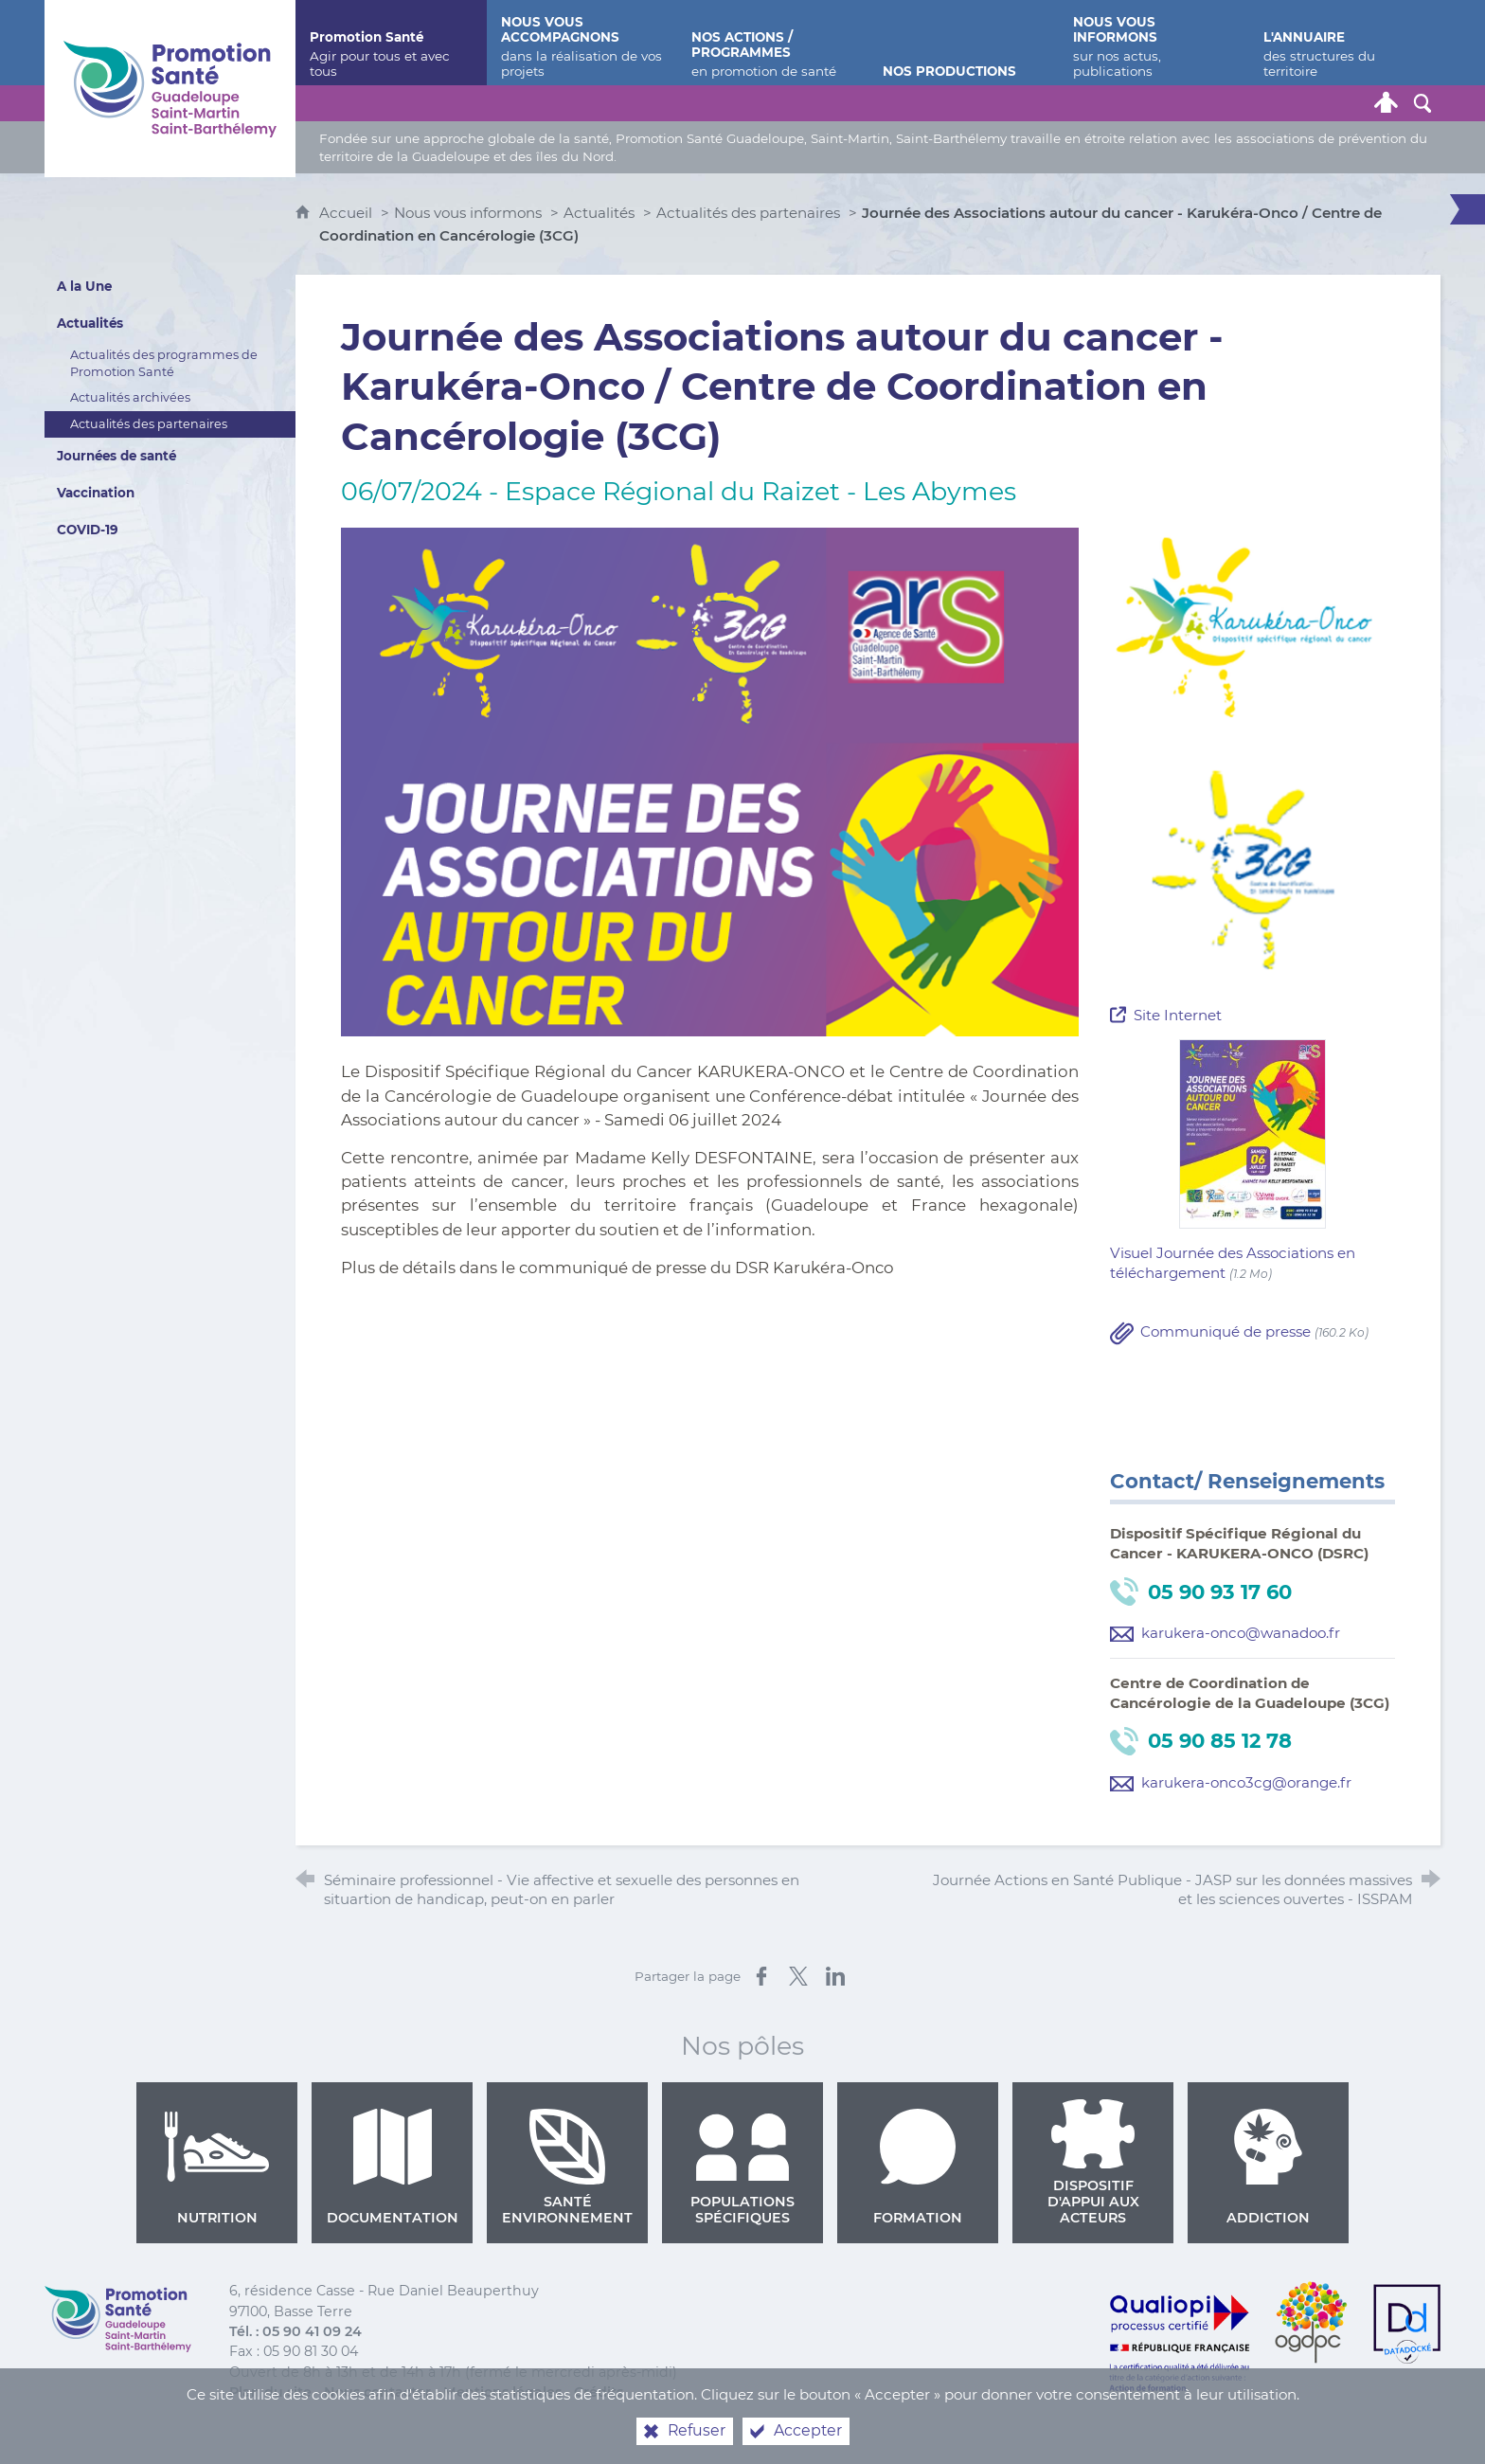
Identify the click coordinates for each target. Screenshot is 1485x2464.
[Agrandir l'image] (710, 780)
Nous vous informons (468, 213)
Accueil (347, 213)
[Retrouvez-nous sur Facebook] (1279, 103)
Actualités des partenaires (748, 213)
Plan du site (270, 2392)
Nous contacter (377, 2392)
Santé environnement (567, 2167)
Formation (917, 2167)
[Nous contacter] (1207, 103)
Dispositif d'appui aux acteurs (1093, 2162)
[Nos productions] (963, 42)
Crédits (598, 2392)
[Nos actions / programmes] (772, 42)
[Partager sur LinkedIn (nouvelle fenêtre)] (835, 1976)
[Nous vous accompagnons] (582, 42)
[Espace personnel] (1386, 103)
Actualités (599, 213)
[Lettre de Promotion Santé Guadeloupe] (1351, 103)
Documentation (392, 2167)
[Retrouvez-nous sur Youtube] (1315, 103)
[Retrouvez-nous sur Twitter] (1243, 103)
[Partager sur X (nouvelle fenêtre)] (798, 1976)
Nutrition (217, 2167)
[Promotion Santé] (390, 42)
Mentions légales (502, 2392)
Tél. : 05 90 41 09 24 (295, 2331)
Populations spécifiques (742, 2167)
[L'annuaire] (1344, 42)
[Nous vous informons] (1154, 42)
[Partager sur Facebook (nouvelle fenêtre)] (761, 1976)
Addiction (1268, 2167)
